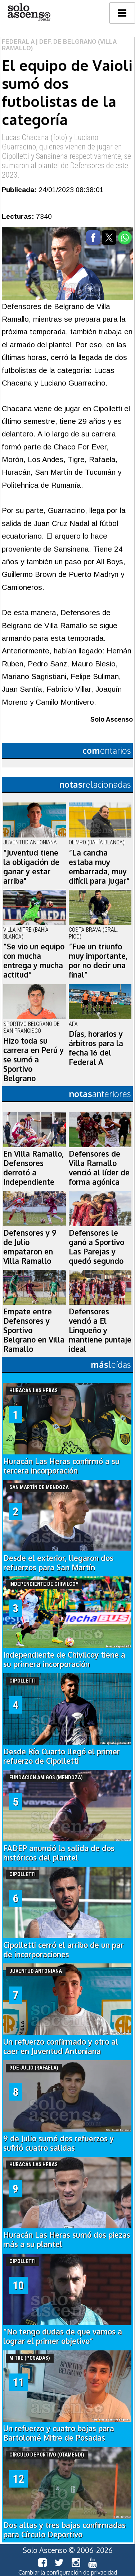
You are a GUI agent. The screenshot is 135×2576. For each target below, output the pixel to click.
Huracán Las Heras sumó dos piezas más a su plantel (66, 2239)
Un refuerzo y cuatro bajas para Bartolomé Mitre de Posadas (58, 2433)
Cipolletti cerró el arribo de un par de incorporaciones (63, 1949)
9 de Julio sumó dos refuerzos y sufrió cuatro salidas (58, 2143)
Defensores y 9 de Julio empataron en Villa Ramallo (30, 1247)
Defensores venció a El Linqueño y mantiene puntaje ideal (100, 1330)
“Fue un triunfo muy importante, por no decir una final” (98, 960)
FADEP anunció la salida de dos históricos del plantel (58, 1853)
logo (29, 12)
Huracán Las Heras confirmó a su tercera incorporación (61, 1466)
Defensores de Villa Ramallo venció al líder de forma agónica (99, 1168)
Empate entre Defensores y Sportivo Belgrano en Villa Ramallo (33, 1330)
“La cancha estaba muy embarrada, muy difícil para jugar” (99, 867)
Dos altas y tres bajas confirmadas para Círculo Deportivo (64, 2529)
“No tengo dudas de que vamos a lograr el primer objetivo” (62, 2336)
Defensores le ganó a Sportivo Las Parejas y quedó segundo (96, 1247)
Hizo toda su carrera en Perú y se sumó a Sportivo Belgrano (33, 1059)
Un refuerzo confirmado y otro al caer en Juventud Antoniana (60, 2046)
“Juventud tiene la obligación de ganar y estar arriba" (31, 867)
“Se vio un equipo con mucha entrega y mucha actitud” (33, 960)
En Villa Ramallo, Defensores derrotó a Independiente (33, 1168)
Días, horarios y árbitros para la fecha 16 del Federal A (96, 1048)
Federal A (18, 42)
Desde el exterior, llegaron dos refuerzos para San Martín (58, 1562)
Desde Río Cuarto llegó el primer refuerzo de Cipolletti (61, 1756)
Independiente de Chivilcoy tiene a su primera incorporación (64, 1659)
